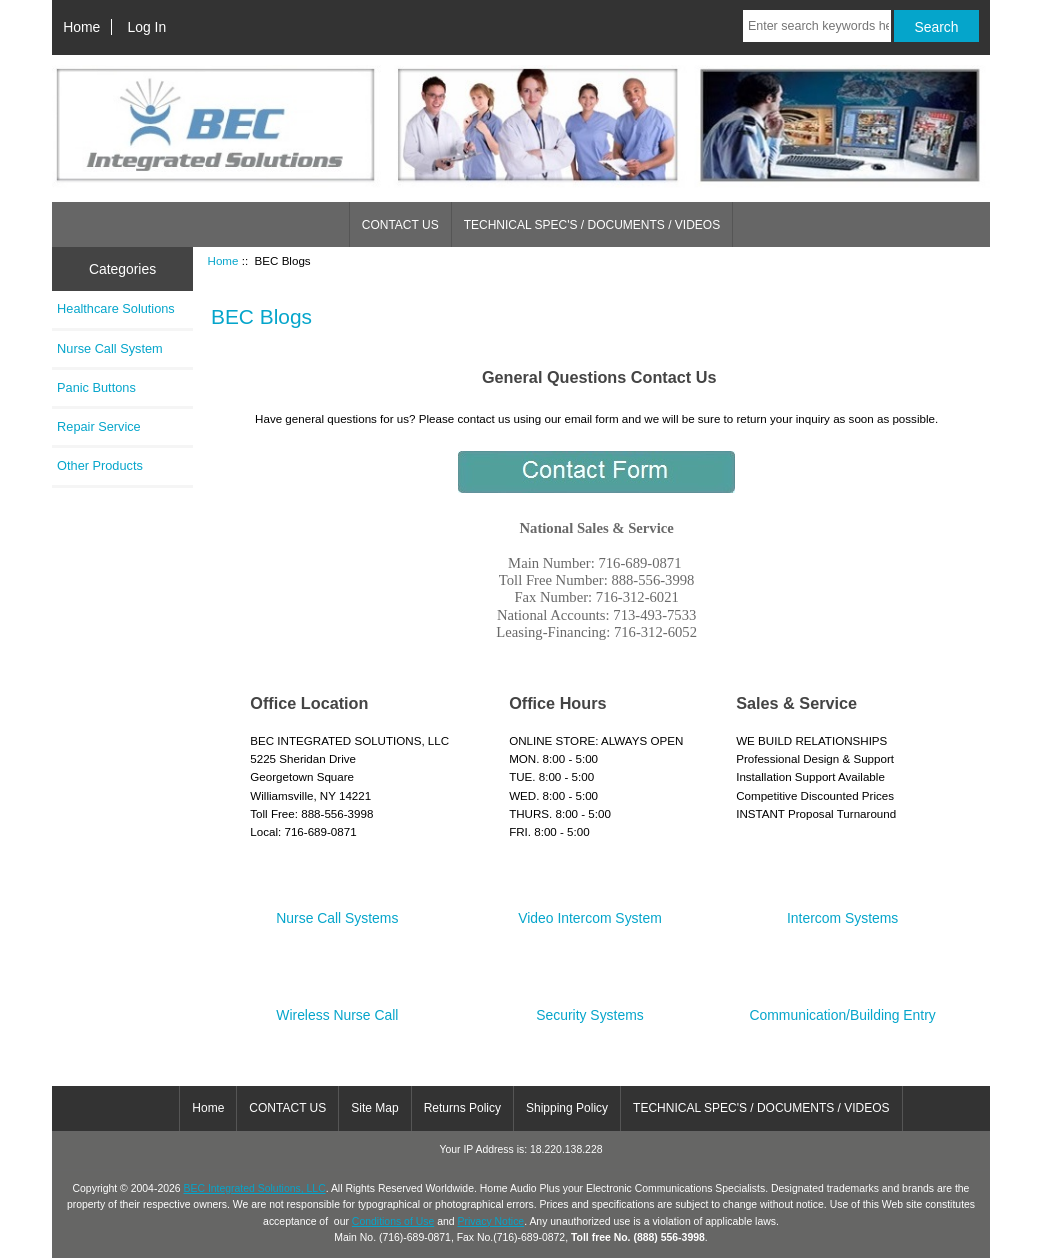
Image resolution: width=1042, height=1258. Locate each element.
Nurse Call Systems (337, 910)
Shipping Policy (567, 1108)
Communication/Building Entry (843, 1007)
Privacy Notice (490, 1221)
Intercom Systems (842, 910)
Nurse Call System (110, 348)
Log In (146, 27)
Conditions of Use (393, 1221)
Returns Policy (462, 1108)
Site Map (374, 1108)
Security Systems (589, 1007)
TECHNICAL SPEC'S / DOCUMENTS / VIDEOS (592, 225)
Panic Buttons (96, 387)
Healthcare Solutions (116, 308)
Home (81, 27)
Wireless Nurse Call (337, 1007)
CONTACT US (400, 225)
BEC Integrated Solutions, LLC (255, 1188)
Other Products (100, 465)
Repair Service (99, 426)
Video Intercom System (590, 910)
